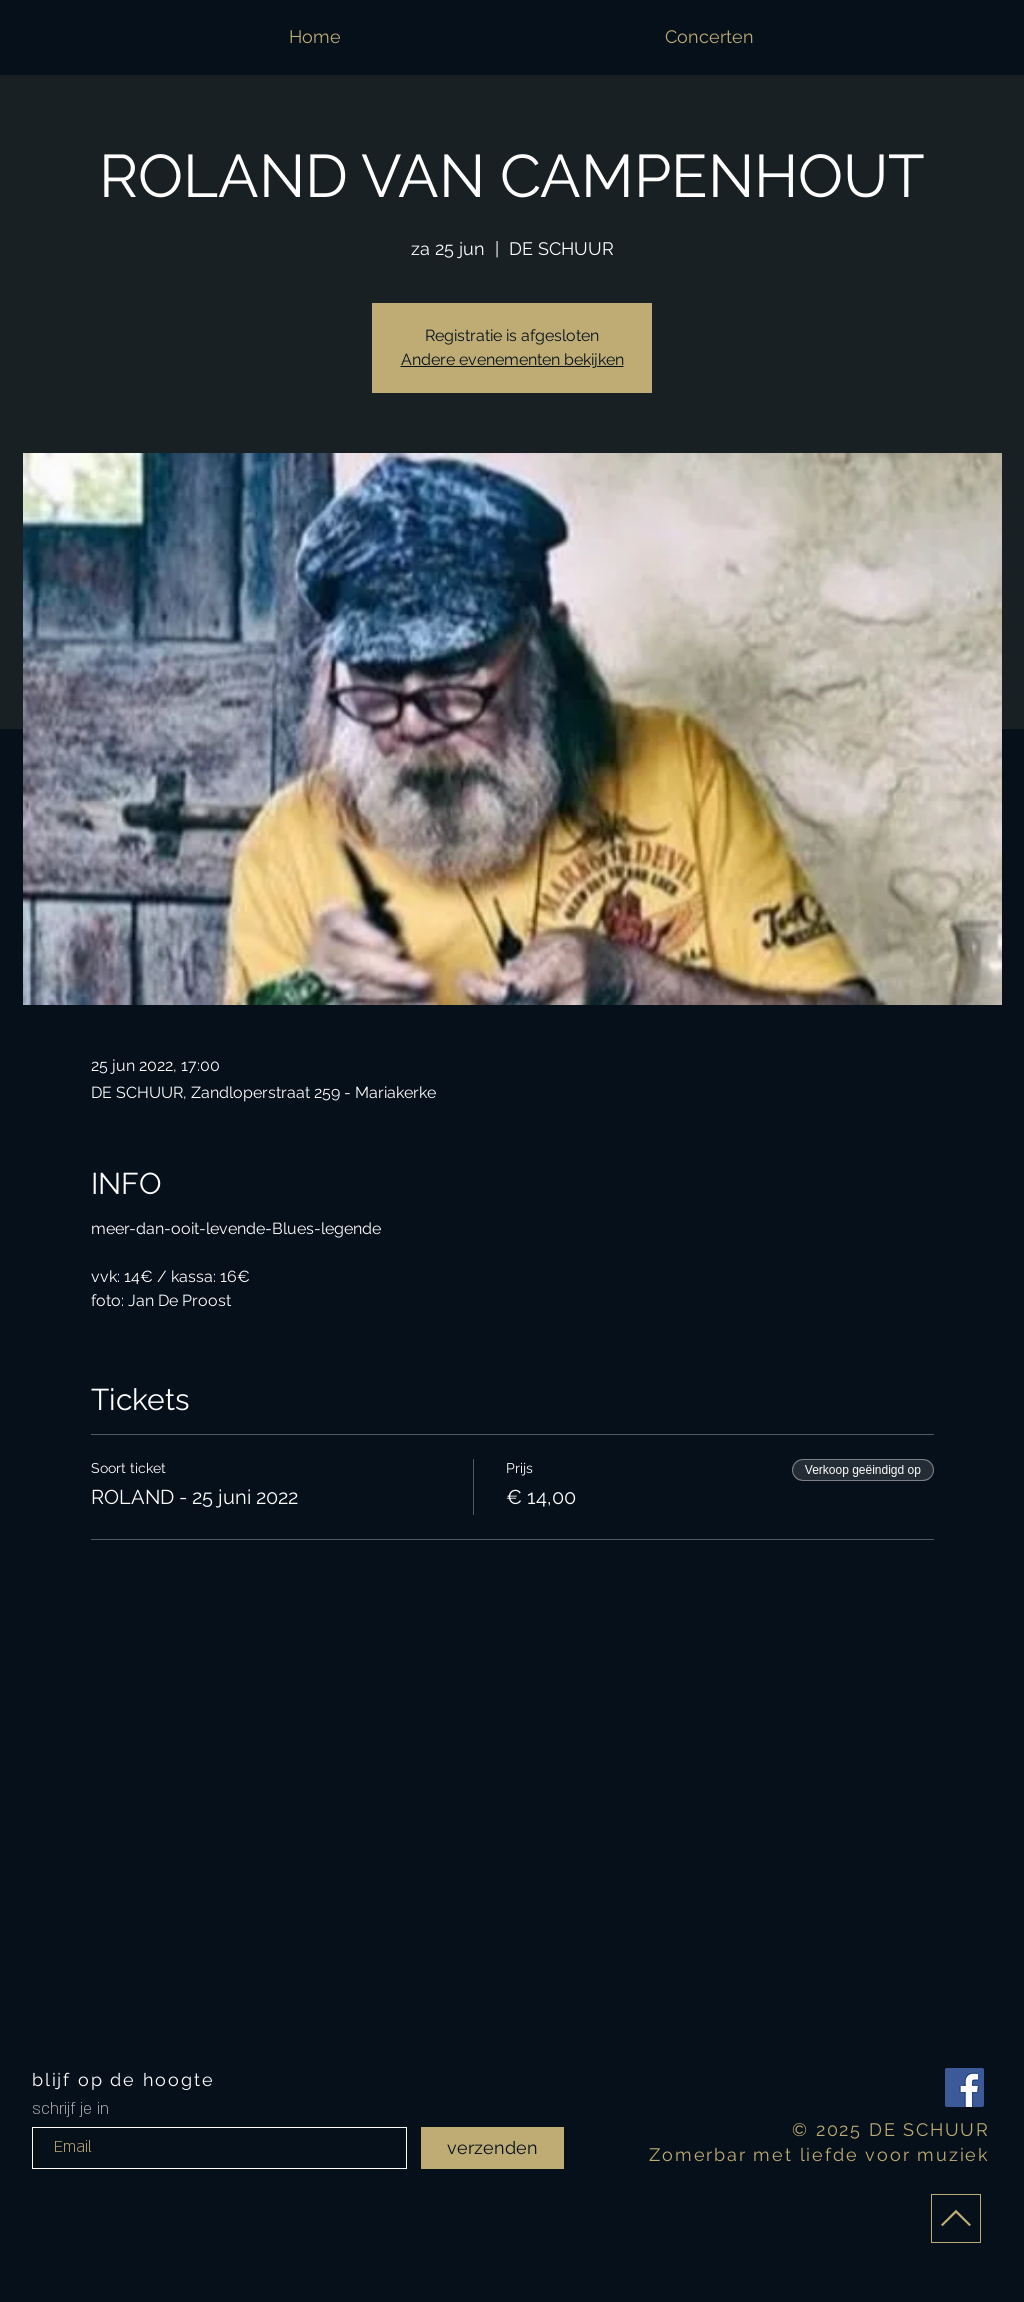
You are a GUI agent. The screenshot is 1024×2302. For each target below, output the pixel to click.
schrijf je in (70, 2109)
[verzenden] (492, 2148)
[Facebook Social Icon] (964, 2087)
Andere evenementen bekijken (512, 359)
